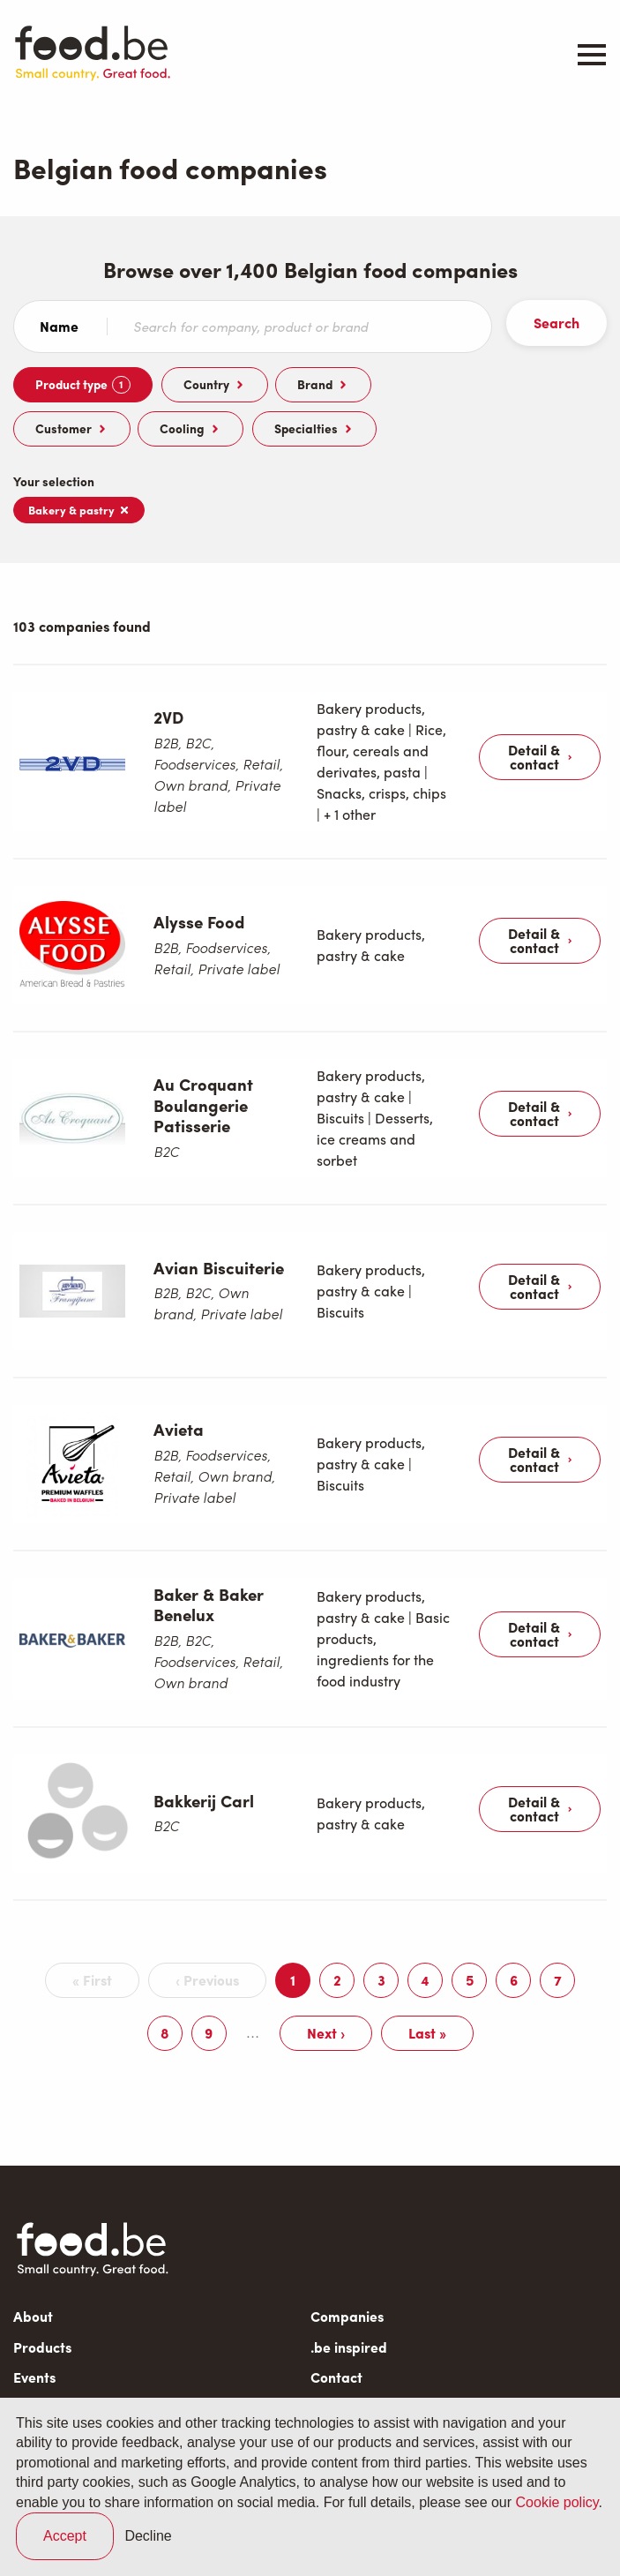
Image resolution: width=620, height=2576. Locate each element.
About (33, 2230)
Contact (336, 2291)
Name (59, 326)
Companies (347, 2230)
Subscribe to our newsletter (106, 2350)
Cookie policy (557, 2502)
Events (34, 2291)
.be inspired (348, 2261)
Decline (147, 2535)
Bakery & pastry (79, 509)
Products (42, 2261)
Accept (64, 2535)
